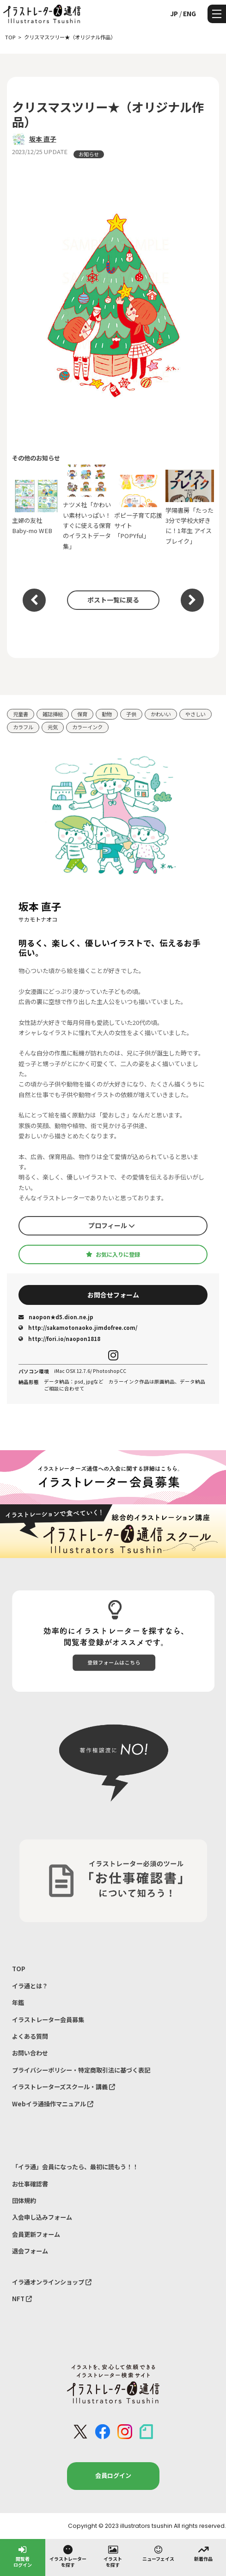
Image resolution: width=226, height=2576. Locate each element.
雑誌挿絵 (53, 714)
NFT (22, 2298)
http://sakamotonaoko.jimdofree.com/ (77, 1327)
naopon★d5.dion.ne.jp (55, 1317)
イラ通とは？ (30, 1985)
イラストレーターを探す (67, 2556)
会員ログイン (113, 2475)
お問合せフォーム (113, 1294)
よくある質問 (30, 2036)
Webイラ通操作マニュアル (52, 2103)
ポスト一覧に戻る (113, 599)
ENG (189, 13)
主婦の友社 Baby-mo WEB (36, 507)
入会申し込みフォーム (42, 2217)
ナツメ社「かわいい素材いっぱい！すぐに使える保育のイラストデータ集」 (87, 508)
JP (174, 13)
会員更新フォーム (36, 2234)
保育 (82, 714)
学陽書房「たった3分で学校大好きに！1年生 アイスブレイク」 (189, 508)
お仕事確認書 (30, 2183)
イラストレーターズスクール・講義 (63, 2086)
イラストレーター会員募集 (48, 2019)
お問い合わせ (30, 2052)
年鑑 (18, 2002)
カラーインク (87, 727)
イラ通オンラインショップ (52, 2282)
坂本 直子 (42, 138)
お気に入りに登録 (113, 1254)
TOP (18, 1968)
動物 (107, 714)
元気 (53, 727)
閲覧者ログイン (22, 2556)
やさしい (195, 714)
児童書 (20, 714)
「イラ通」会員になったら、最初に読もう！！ (75, 2166)
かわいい (161, 714)
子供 (131, 714)
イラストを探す (113, 2556)
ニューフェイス (158, 2553)
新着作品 (203, 2553)
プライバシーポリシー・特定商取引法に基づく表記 (81, 2070)
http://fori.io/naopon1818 (59, 1338)
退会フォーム (30, 2251)
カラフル (23, 727)
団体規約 (24, 2200)
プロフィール (111, 1225)
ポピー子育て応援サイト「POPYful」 (138, 507)
